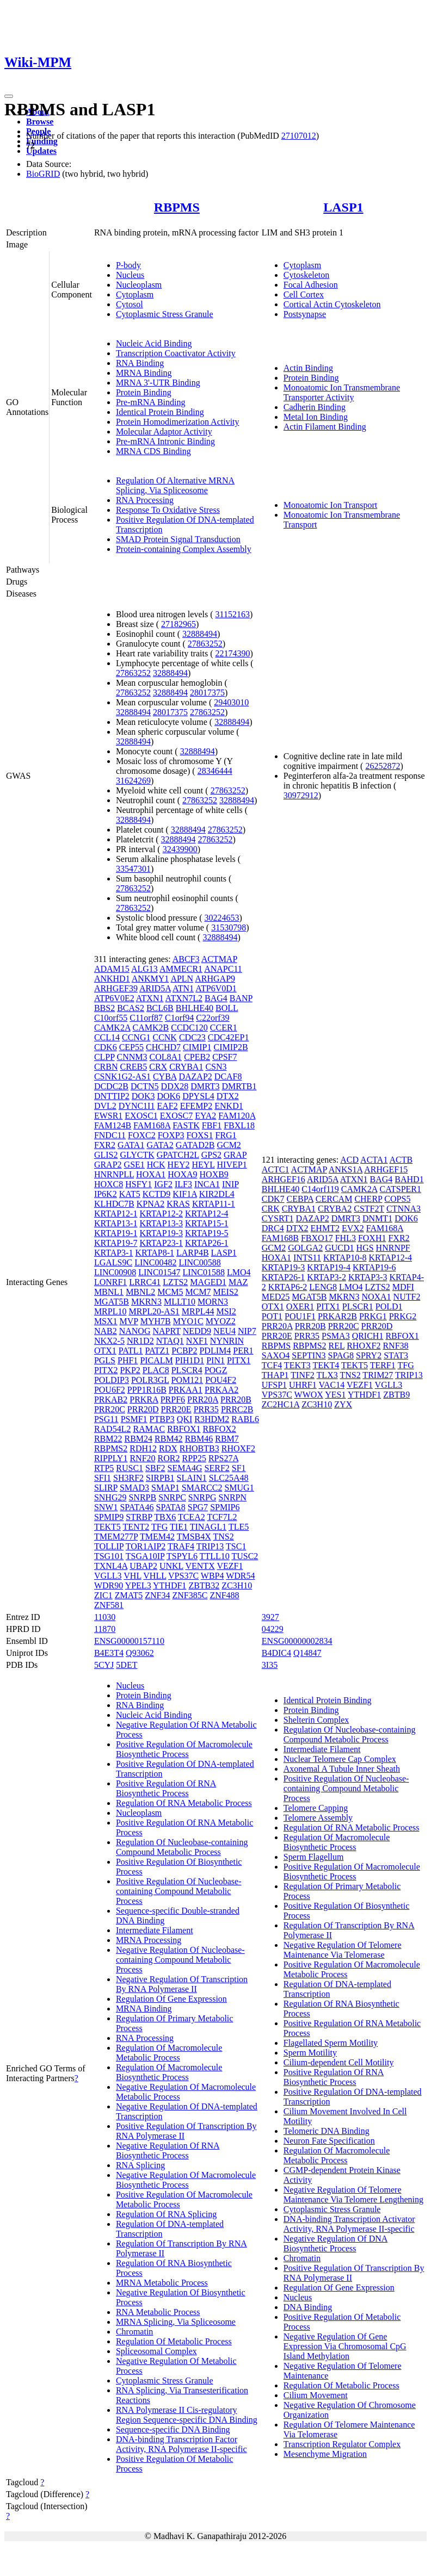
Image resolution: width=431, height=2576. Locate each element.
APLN (181, 978)
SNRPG (202, 1497)
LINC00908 (115, 1272)
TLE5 (239, 1526)
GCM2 (229, 1145)
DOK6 (168, 1096)
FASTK (186, 1125)
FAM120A (236, 1115)
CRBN (106, 1066)
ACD (349, 1159)
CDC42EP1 (228, 1037)
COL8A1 (166, 1057)
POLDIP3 (111, 1380)
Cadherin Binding (315, 407)
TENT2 (135, 1526)
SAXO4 (276, 1355)
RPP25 (194, 1458)
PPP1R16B (147, 1389)
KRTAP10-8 (345, 1257)
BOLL (227, 1008)
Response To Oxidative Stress (168, 509)
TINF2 (303, 1375)
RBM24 (138, 1438)
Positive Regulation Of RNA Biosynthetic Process (166, 1788)
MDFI (403, 1287)
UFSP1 (274, 1384)
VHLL (154, 1575)
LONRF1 (110, 1282)
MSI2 (226, 1311)
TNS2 (223, 1536)
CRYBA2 (335, 1208)
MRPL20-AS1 (153, 1311)
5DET (126, 1664)
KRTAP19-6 (374, 1267)
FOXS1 (200, 1135)
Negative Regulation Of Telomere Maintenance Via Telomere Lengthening (353, 2194)
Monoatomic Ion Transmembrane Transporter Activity (342, 392)
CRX (158, 1066)
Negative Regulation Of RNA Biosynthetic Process (168, 2150)
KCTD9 (157, 1194)
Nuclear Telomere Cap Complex (340, 1759)
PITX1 (239, 1360)
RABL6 (245, 1419)
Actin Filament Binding (325, 426)
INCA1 (207, 1184)
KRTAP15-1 (207, 1223)
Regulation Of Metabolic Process (174, 2341)
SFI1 (102, 1477)
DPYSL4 (198, 1096)
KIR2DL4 (217, 1194)
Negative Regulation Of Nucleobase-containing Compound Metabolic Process (180, 1959)
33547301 (133, 868)
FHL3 (345, 1238)
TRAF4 (181, 1546)
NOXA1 (376, 1296)
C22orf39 (212, 1017)
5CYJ (104, 1664)
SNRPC (172, 1497)
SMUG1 (239, 1487)
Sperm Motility (310, 2052)
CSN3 (215, 1066)
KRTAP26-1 (207, 1242)
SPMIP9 (109, 1517)
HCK (156, 1164)
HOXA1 (150, 1174)
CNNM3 (132, 1057)
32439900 (180, 849)
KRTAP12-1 (116, 1213)
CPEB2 (197, 1057)
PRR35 (206, 1409)
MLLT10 (179, 1301)
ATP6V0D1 (216, 988)
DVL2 (105, 1105)
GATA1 (131, 1145)
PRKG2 (403, 1316)
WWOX (308, 1394)
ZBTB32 (203, 1585)
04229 (273, 1629)
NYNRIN (227, 1340)
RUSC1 (129, 1468)
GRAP (235, 1154)
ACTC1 (276, 1169)
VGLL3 (108, 1575)
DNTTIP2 (112, 1096)
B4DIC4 (276, 1653)
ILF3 (183, 1184)
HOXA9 (182, 1174)
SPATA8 (171, 1507)
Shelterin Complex (316, 1719)
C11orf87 (146, 1017)
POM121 (187, 1380)
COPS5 (397, 1198)
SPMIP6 (224, 1507)
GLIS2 (106, 1154)
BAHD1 (409, 1179)
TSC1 (236, 1546)
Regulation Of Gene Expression (171, 1998)
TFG (159, 1526)
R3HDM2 (211, 1419)
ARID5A (155, 988)
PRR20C (109, 1409)
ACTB (401, 1159)
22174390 (232, 653)
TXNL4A (110, 1566)
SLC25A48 (229, 1477)
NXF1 (197, 1340)
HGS (365, 1247)
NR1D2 (140, 1340)
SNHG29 (110, 1497)
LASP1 (343, 207)
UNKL (171, 1566)
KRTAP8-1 (154, 1252)
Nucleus (130, 275)
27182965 (178, 624)
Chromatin (134, 2331)
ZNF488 (224, 1595)
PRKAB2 (110, 1399)
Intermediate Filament (154, 1930)
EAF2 (167, 1105)
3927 (270, 1617)
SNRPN (232, 1497)
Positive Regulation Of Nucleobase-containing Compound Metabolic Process (179, 1891)
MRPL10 (110, 1311)
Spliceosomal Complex (156, 2351)
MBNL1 (109, 1291)
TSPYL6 (182, 1556)
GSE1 (134, 1164)
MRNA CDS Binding (153, 451)
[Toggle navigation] (8, 96)
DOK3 (143, 1096)
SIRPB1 (160, 1477)
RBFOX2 (219, 1428)
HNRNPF (393, 1247)
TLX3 (327, 1375)
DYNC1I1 (137, 1105)
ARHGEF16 (283, 1179)
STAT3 (396, 1355)
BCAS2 (130, 1008)
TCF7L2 (222, 1517)
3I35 (270, 1664)
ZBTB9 (396, 1394)
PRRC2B (237, 1409)
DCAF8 (228, 1076)
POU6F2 (109, 1389)
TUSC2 (244, 1556)
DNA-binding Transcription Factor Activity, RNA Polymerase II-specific (181, 2444)
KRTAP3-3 (367, 1277)
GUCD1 (339, 1247)
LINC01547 (159, 1272)
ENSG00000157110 (129, 1641)
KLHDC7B (114, 1203)
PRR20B (235, 1399)
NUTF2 (407, 1296)
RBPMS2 (110, 1448)
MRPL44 (198, 1311)
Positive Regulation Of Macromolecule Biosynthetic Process (184, 1749)
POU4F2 (220, 1380)
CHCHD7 (163, 1047)
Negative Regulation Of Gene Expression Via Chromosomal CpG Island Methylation (345, 2346)
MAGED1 (208, 1282)
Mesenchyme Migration (325, 2454)
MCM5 (170, 1291)
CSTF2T (369, 1208)
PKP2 (130, 1370)
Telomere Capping (316, 1807)
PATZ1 (157, 1350)
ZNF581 (109, 1605)
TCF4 (272, 1365)
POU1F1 (300, 1316)
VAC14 (331, 1384)
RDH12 (143, 1448)
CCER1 (223, 1027)
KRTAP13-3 (161, 1223)
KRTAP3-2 (326, 1277)
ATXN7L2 (183, 998)
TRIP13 (210, 1546)
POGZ (216, 1370)
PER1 (243, 1350)
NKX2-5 (109, 1340)
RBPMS (177, 207)
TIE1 (179, 1526)
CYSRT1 (278, 1218)
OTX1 (105, 1350)
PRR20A (202, 1399)
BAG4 (216, 998)
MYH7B (155, 1321)
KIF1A (184, 1194)
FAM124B (112, 1125)
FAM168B (280, 1238)
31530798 (228, 927)
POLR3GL (150, 1380)
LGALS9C (113, 1262)
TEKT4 (325, 1365)
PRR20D (143, 1409)
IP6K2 (105, 1194)
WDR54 (240, 1575)
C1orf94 (179, 1017)
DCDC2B (111, 1086)
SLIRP (106, 1487)
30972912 (301, 795)
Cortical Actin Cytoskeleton (332, 304)
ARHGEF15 (386, 1169)
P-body (128, 265)
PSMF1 (134, 1419)
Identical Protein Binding (160, 412)
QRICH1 (368, 1335)
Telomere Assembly (318, 1817)
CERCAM (334, 1198)
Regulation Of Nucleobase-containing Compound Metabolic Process (182, 1847)
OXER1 (300, 1306)
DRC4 (273, 1228)
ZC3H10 (236, 1585)
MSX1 (106, 1321)
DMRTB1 (239, 1086)
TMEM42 (157, 1536)
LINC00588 (199, 1262)
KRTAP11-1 (213, 1203)
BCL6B (160, 1008)
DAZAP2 (195, 1076)
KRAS (178, 1203)
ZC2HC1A (280, 1404)
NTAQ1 (170, 1340)
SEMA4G (185, 1468)
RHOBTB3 (199, 1448)
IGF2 (163, 1184)
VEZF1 (230, 1566)
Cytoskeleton (306, 275)
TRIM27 (377, 1375)
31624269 (133, 780)
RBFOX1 (183, 1428)
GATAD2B (195, 1145)
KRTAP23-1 (161, 1242)
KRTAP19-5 (207, 1233)
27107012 (298, 135)
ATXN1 (150, 998)
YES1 (335, 1394)
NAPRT (166, 1331)
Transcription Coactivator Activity (176, 353)
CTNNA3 (403, 1208)
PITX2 (106, 1370)
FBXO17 (317, 1238)
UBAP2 (143, 1566)
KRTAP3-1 (113, 1252)
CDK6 (105, 1047)
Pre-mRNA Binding (151, 402)
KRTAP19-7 (116, 1242)
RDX (168, 1448)
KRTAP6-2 (287, 1287)
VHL (132, 1575)
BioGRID (43, 173)
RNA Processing (145, 500)
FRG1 (225, 1135)
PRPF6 (173, 1399)
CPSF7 (224, 1057)
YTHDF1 (169, 1585)
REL (337, 1345)
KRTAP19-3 (161, 1233)
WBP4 (212, 1575)
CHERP (368, 1198)
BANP (241, 998)
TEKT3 (297, 1365)
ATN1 (183, 988)
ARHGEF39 (116, 988)
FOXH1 (372, 1238)
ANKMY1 (150, 978)
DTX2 (228, 1096)
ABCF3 (186, 959)
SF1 (239, 1468)
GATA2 (159, 1145)
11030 (104, 1617)
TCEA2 (191, 1517)
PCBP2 (184, 1350)
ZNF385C (189, 1595)
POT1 (272, 1316)
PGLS (104, 1360)
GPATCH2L (178, 1154)
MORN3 (213, 1301)
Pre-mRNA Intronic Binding (165, 441)
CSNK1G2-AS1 (122, 1076)
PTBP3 (162, 1419)
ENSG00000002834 (297, 1641)
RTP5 (104, 1468)
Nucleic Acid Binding (154, 343)
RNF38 (395, 1345)
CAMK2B (151, 1027)
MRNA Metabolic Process (162, 2282)
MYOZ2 (221, 1321)
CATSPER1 (400, 1189)
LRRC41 (145, 1282)
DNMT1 (377, 1218)
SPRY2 (368, 1355)
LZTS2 (175, 1282)
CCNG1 (136, 1037)
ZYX (343, 1404)
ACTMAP (219, 959)
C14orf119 (320, 1189)
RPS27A (223, 1458)
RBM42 (169, 1438)
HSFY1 (138, 1184)
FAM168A (151, 1125)
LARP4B (192, 1252)
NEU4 (224, 1331)
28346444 (215, 770)
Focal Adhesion (311, 284)
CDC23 (192, 1037)
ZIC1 (103, 1595)
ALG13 (144, 968)
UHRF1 (303, 1384)
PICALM (156, 1360)
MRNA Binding (144, 372)
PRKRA (144, 1399)
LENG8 (323, 1287)
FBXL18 (239, 1125)
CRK (271, 1208)
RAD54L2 (112, 1428)
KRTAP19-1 (116, 1233)
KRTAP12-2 (161, 1213)
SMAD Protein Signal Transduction (178, 539)
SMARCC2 (202, 1487)
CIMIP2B (230, 1047)
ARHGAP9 (215, 978)
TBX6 (165, 1517)
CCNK (164, 1037)
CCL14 (107, 1037)
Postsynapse (305, 314)
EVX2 (353, 1228)
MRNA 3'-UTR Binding (158, 382)
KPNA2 (151, 1203)
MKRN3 (146, 1301)
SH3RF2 (128, 1477)
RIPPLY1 (111, 1458)
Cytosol (129, 304)
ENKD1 (228, 1105)
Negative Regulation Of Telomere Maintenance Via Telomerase (343, 1949)
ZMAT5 (129, 1595)
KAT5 (129, 1194)
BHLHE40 (194, 1008)
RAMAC (149, 1428)
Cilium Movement (316, 2395)
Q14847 (307, 1653)
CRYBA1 (186, 1066)
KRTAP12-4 (207, 1213)
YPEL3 (138, 1585)
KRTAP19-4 (328, 1267)
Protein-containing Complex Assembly (183, 549)
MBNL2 (140, 1291)
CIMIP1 (197, 1047)
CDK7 (273, 1198)
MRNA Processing (148, 1940)
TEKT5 (107, 1526)
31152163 (233, 614)
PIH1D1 (189, 1360)
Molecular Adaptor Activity (164, 431)
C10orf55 (110, 1017)
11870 (104, 1629)
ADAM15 (112, 968)
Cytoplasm (134, 294)
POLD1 (389, 1306)
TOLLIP (109, 1546)
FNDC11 (110, 1135)
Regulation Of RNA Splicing (166, 2214)
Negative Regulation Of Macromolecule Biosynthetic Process (186, 2179)
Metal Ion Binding (316, 416)
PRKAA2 (221, 1389)
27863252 (205, 643)
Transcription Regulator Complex (342, 2444)
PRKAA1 (185, 1389)
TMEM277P (116, 1536)
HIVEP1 (232, 1164)
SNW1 (106, 1507)
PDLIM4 (215, 1350)
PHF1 (128, 1360)
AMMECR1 (180, 968)
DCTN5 (145, 1086)
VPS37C (183, 1575)
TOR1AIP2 (146, 1546)
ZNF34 (157, 1595)
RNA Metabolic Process (158, 2312)
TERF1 (383, 1365)
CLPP (104, 1057)
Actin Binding (308, 368)
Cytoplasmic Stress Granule (164, 314)
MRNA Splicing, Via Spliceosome (176, 2321)
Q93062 (140, 1653)
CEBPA (300, 1198)
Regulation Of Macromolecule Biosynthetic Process (169, 2072)
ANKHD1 (112, 978)
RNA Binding (140, 363)
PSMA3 (336, 1335)
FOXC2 (142, 1135)
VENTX (199, 1566)
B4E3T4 (109, 1653)
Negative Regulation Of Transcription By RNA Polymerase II (182, 1984)
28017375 (207, 692)
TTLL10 (215, 1556)
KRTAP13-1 (116, 1223)
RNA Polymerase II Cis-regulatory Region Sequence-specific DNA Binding (186, 2414)
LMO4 (239, 1272)
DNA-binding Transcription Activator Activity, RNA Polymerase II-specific (349, 2223)
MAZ (238, 1282)
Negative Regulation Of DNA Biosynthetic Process (336, 2243)
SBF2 (155, 1468)
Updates (41, 151)
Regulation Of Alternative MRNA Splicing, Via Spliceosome (175, 485)
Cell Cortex (304, 294)
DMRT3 (204, 1086)
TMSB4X (194, 1536)
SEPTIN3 (308, 1355)
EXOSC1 (141, 1115)
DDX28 (175, 1086)
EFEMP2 (196, 1105)
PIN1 (215, 1360)
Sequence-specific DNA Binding (173, 2429)
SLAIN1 (192, 1477)
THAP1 (275, 1375)
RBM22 (108, 1438)
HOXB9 (214, 1174)
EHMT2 (325, 1228)
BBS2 (104, 1008)
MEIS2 (225, 1291)
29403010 (231, 702)
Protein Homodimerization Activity (177, 421)
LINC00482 (155, 1262)
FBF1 (211, 1125)
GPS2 (211, 1154)
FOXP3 (171, 1135)
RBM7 (227, 1438)
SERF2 (217, 1468)
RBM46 (199, 1438)
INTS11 (307, 1257)
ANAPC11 (223, 968)
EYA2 (205, 1115)
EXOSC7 (176, 1115)
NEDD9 (197, 1331)
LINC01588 (204, 1272)
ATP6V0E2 (114, 998)
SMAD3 (134, 1487)
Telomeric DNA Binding (327, 2131)
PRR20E (176, 1409)
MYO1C (188, 1321)
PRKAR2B (337, 1316)
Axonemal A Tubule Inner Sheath (342, 1768)
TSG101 (109, 1556)
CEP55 (131, 1047)
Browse (39, 121)
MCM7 (198, 1291)
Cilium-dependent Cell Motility (339, 2062)
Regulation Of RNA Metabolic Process (184, 1803)
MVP (129, 1321)
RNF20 (142, 1458)
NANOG (135, 1331)
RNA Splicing (140, 2165)
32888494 (199, 633)
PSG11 (106, 1419)
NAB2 (105, 1331)
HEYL (203, 1164)
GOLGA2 (305, 1247)
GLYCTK (137, 1154)
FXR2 (104, 1145)
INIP (230, 1184)
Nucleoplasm (139, 284)
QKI (184, 1419)
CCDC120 (189, 1027)
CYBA (165, 1076)
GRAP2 (108, 1164)
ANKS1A (345, 1169)
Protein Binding (143, 392)
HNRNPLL (114, 1174)
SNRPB (142, 1497)
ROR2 (169, 1458)
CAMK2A (112, 1027)
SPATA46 (136, 1507)
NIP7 (247, 1331)
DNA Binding (308, 2307)
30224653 (222, 917)
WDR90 (108, 1585)
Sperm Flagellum (314, 1856)
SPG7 (198, 1507)
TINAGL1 (208, 1526)
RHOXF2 (238, 1448)
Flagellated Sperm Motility (331, 2042)
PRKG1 (373, 1316)
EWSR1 (108, 1115)
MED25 (276, 1296)
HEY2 (179, 1164)
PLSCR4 (186, 1370)
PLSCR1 (357, 1306)
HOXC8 (108, 1184)
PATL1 (131, 1350)
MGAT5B (111, 1301)
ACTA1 (373, 1159)
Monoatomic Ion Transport (330, 505)
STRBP (139, 1517)
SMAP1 (165, 1487)
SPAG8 (341, 1355)
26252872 (382, 766)
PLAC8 (156, 1370)
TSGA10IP (145, 1556)
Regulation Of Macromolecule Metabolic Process (169, 2052)
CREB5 (133, 1066)
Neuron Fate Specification (329, 2140)
